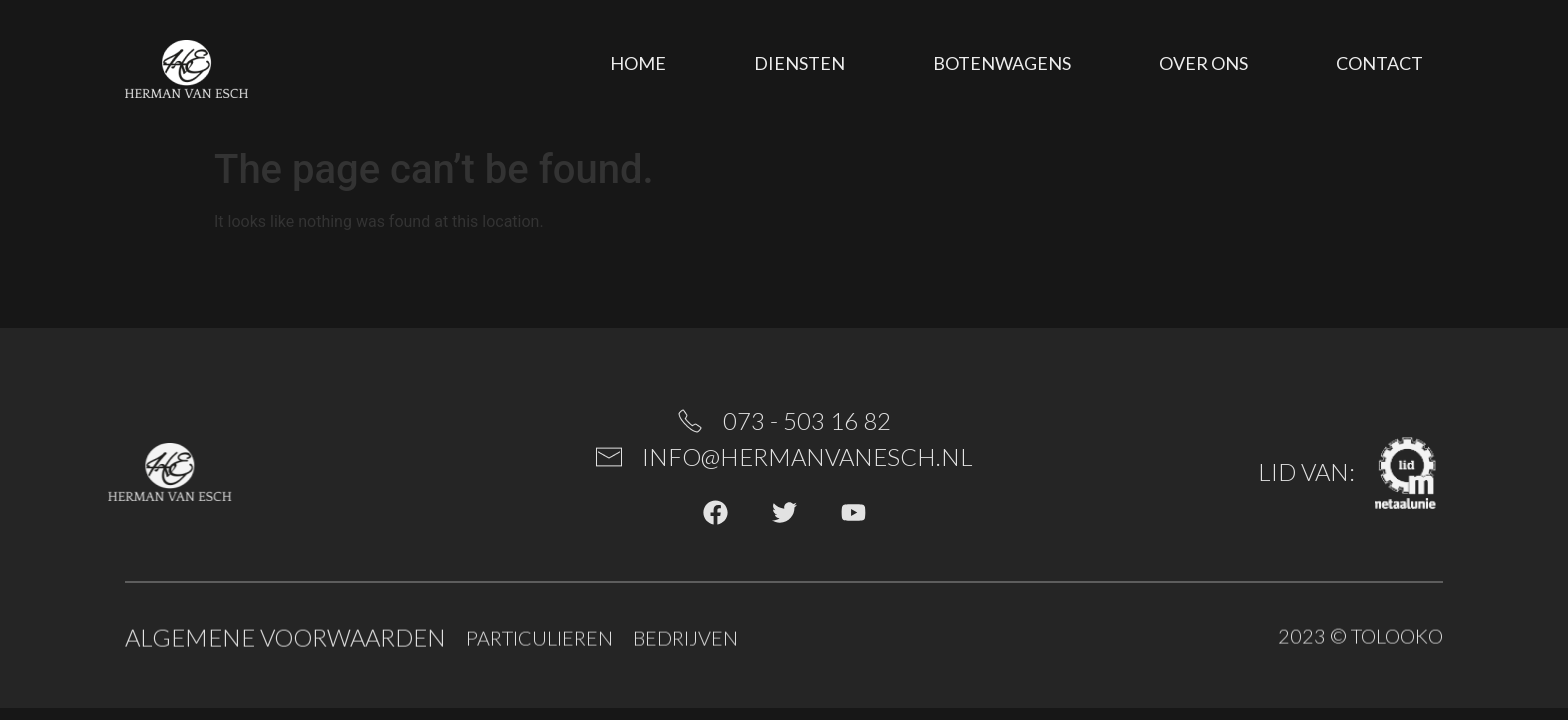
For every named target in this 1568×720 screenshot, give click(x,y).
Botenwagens (1002, 63)
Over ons (1203, 63)
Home (638, 63)
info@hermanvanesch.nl (807, 456)
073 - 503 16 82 (807, 420)
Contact (1379, 63)
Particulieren (539, 640)
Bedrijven (685, 640)
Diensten (799, 63)
